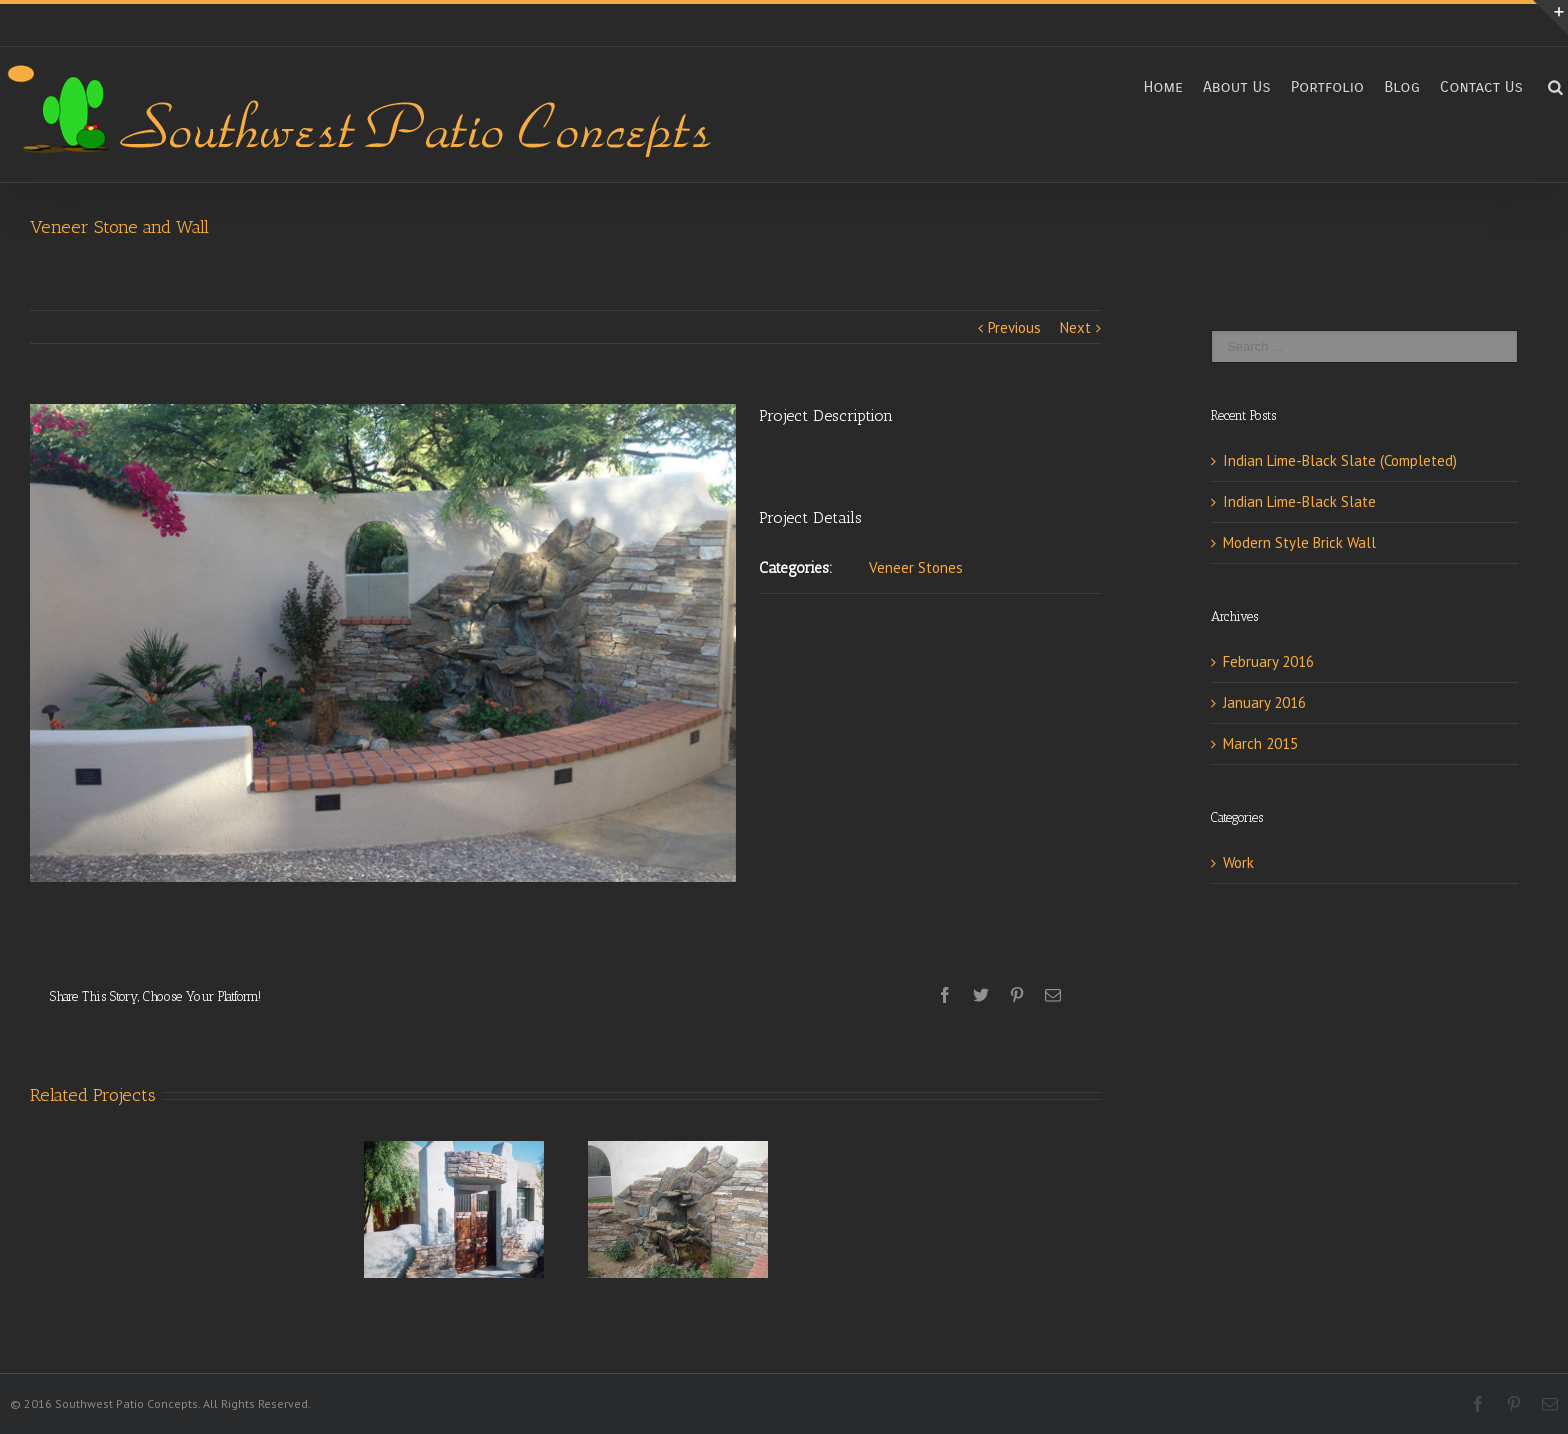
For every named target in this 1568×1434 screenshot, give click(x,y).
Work (1238, 862)
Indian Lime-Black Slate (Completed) (1340, 460)
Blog (1402, 86)
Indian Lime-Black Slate (1299, 501)
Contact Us (1481, 86)
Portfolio (1327, 86)
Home (1163, 86)
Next (1075, 327)
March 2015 (1260, 743)
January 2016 (1264, 702)
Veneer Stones (916, 567)
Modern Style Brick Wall (1299, 542)
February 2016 (1268, 661)
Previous (1014, 327)
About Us (1237, 86)
